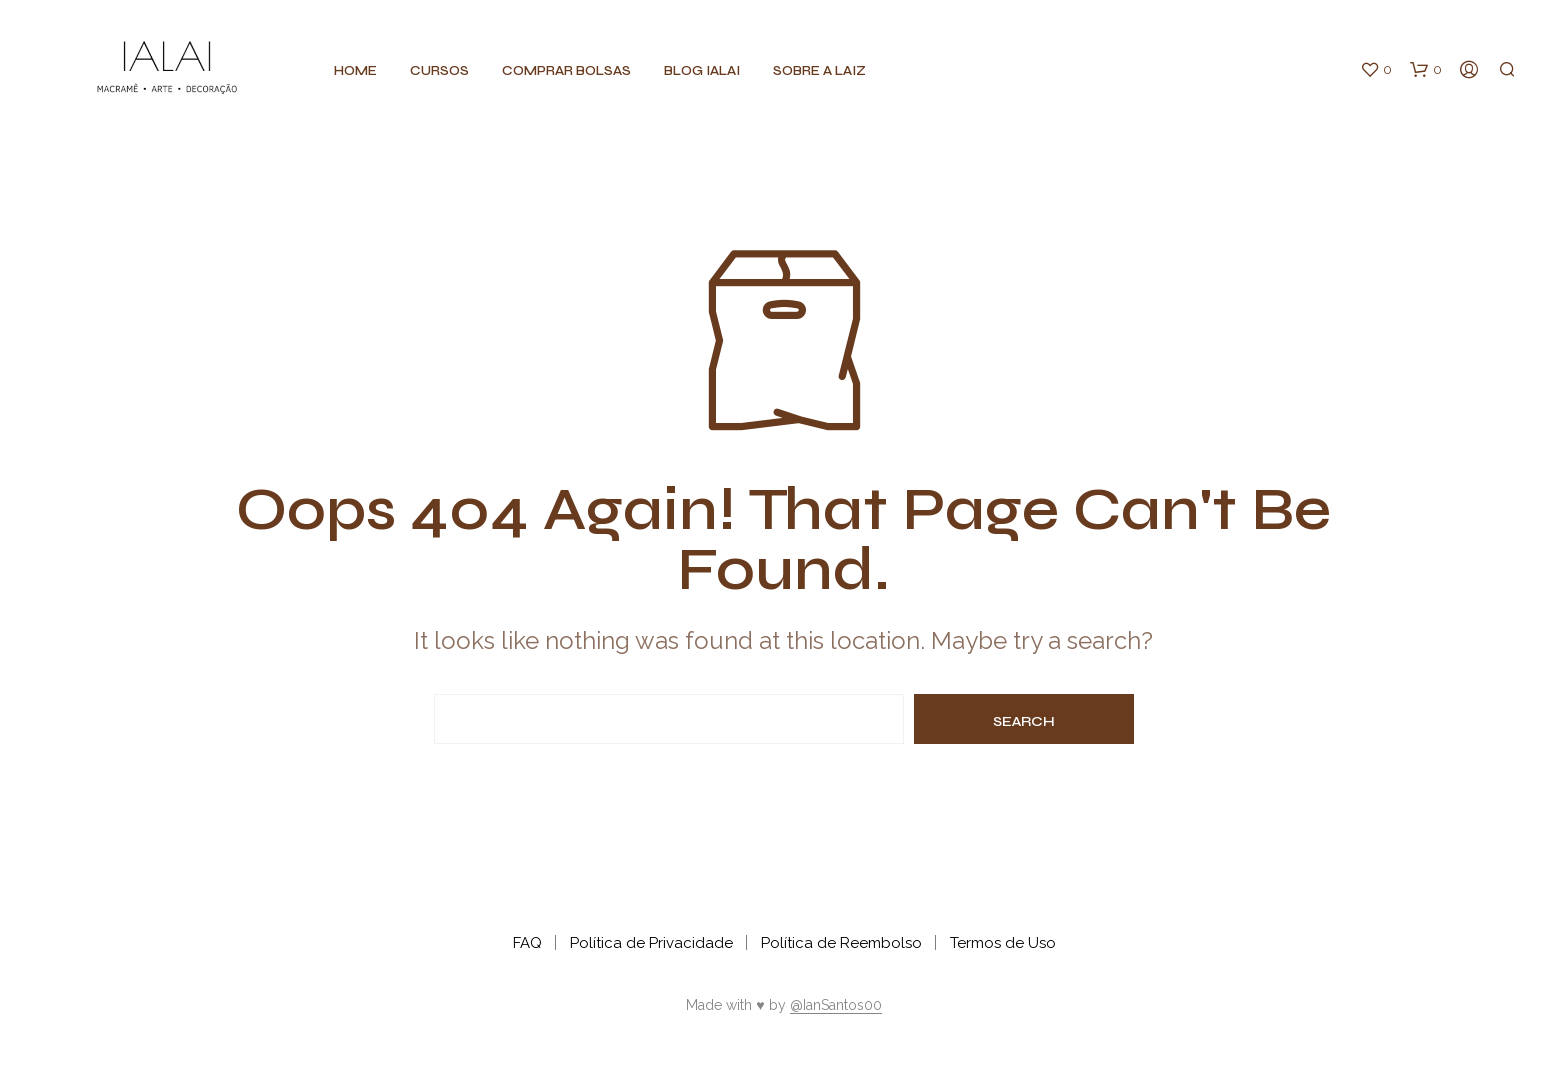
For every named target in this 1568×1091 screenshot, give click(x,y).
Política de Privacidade (651, 943)
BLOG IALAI (702, 71)
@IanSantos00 (836, 1005)
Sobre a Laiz (819, 71)
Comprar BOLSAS (566, 71)
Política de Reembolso (841, 943)
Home (355, 71)
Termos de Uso (1003, 943)
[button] (1376, 70)
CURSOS (439, 71)
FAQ (527, 943)
